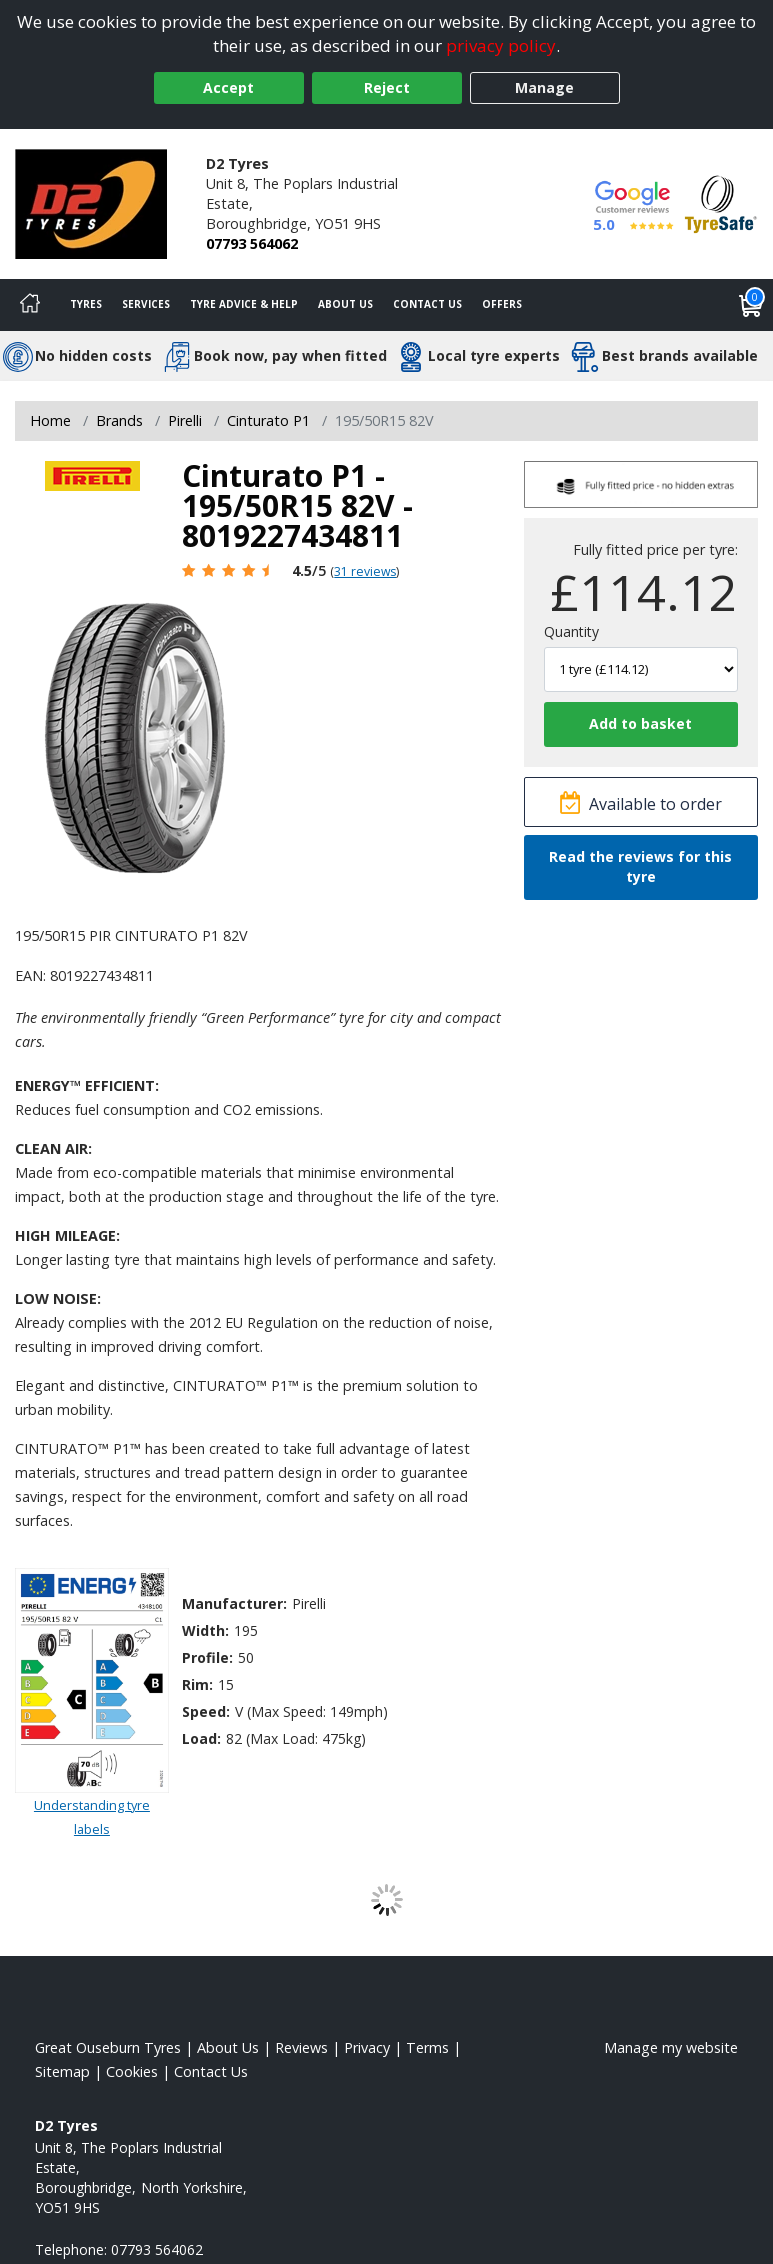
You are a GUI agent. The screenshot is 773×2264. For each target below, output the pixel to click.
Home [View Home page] (50, 420)
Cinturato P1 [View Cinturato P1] (268, 420)
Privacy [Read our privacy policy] (367, 2047)
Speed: (206, 1711)
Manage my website (671, 2047)
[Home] (30, 305)
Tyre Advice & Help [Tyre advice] (244, 304)
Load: (201, 1738)
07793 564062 (252, 243)
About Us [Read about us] (228, 2047)
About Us (345, 304)
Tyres (86, 304)
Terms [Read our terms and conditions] (427, 2047)
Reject (387, 87)
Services (146, 304)
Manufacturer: (234, 1603)
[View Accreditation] (721, 202)
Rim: (197, 1684)
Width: (205, 1630)
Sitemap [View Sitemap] (62, 2071)
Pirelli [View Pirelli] (185, 420)
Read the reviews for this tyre (640, 866)
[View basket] (751, 305)
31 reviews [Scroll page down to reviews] (365, 571)
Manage (544, 87)
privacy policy (501, 45)
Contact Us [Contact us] (427, 304)
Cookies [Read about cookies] (132, 2071)
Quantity (571, 631)
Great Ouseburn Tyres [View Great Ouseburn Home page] (108, 2047)
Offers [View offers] (502, 304)
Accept (228, 87)
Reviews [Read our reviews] (301, 2047)
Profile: (207, 1657)
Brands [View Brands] (119, 420)
